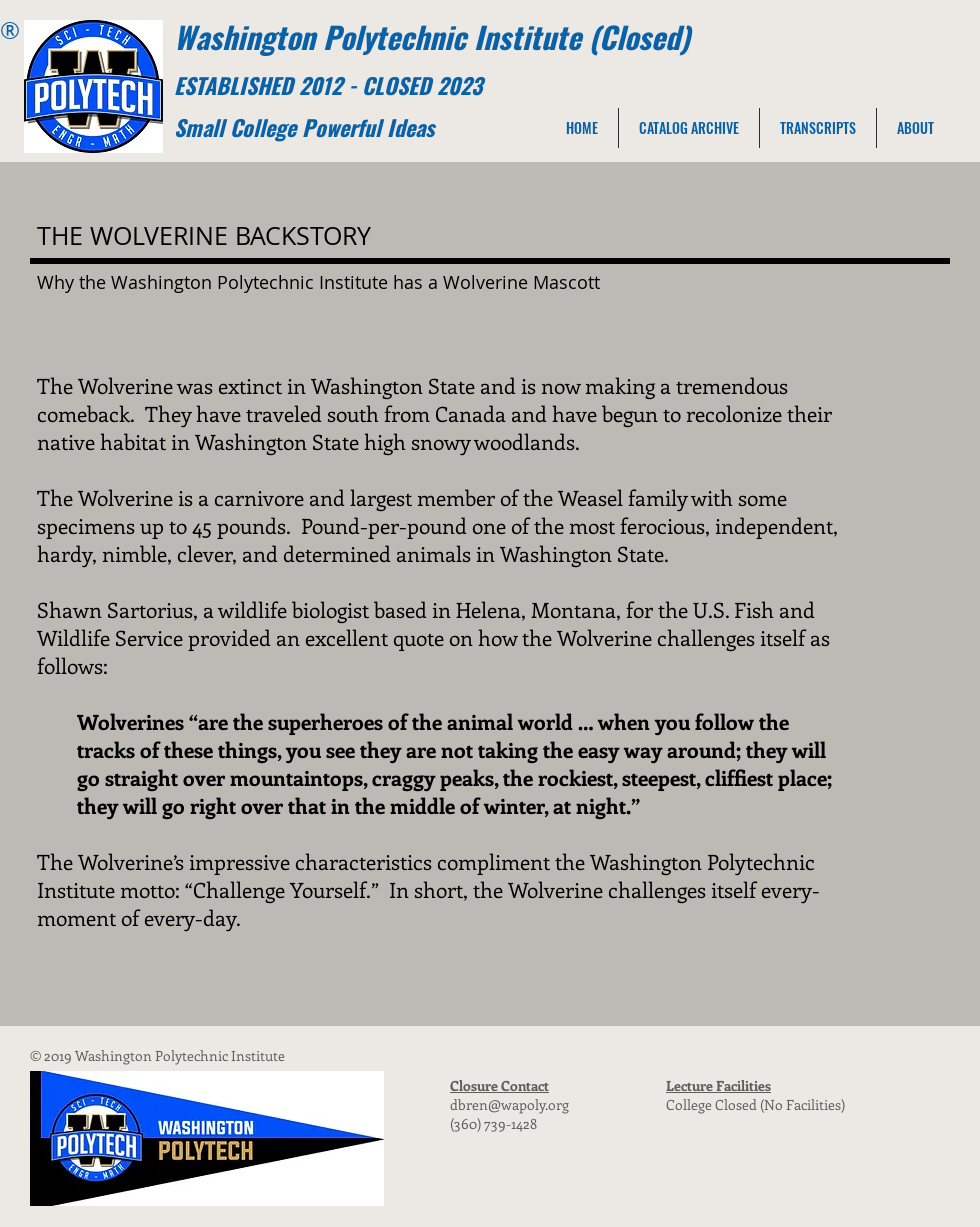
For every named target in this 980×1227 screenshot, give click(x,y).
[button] (915, 128)
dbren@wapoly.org (509, 1104)
